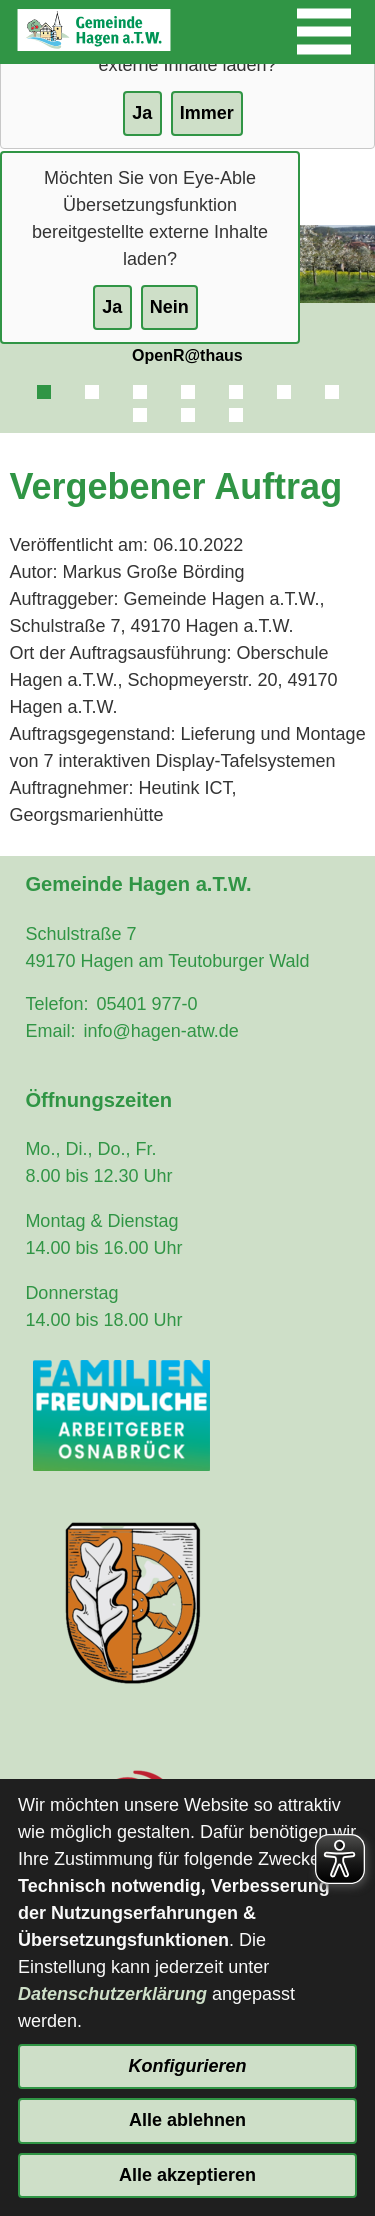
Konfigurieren (187, 2066)
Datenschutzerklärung (112, 1994)
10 (236, 415)
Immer (207, 113)
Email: (50, 1031)
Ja (112, 307)
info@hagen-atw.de (160, 1031)
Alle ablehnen (187, 2120)
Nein (169, 307)
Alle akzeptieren (187, 2175)
